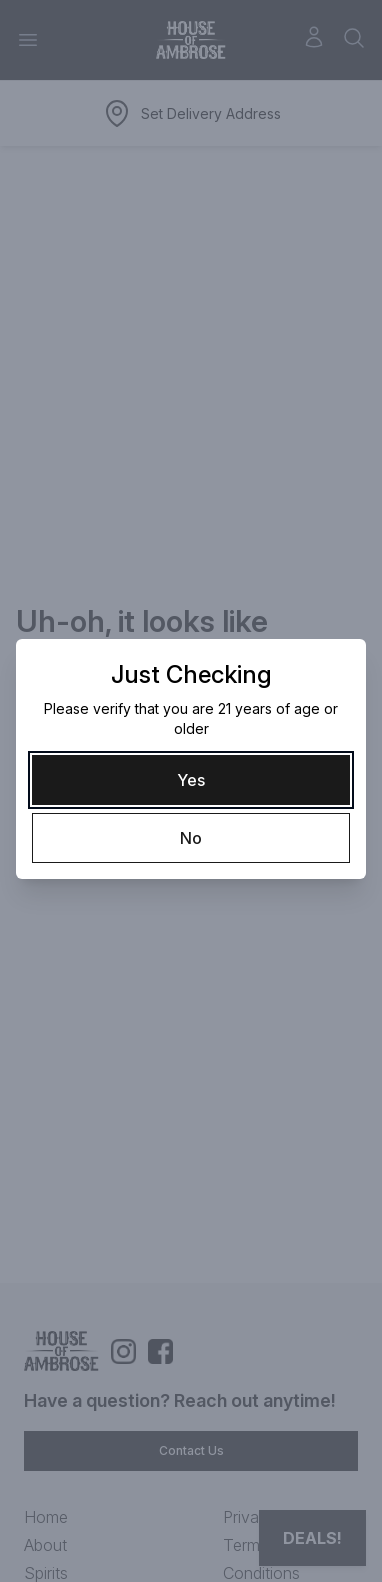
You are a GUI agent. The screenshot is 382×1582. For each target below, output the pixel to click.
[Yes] (191, 780)
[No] (191, 838)
